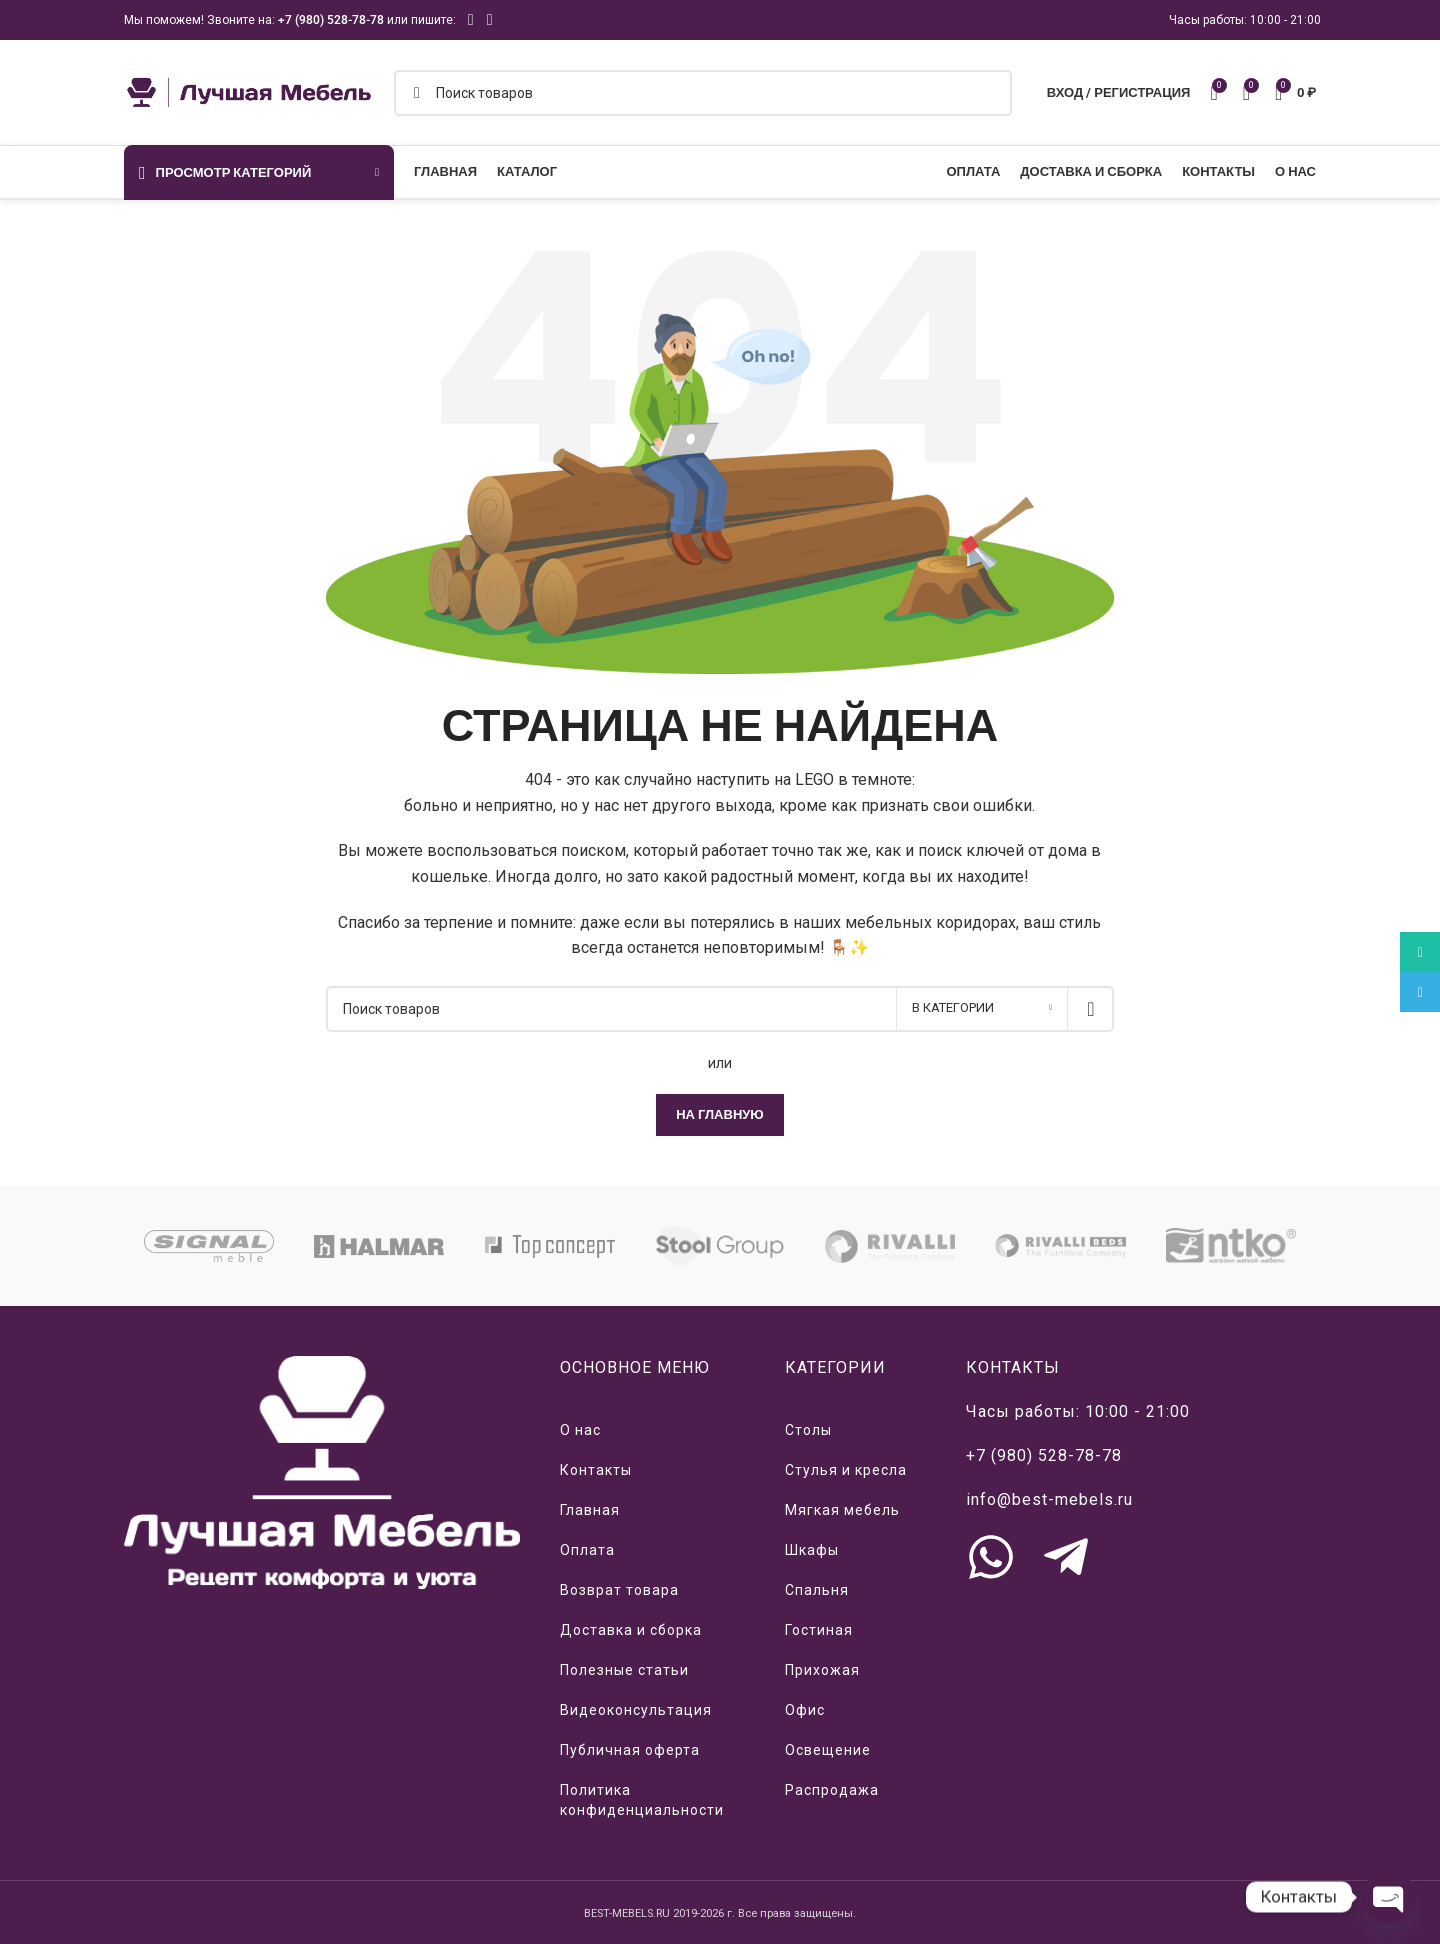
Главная (590, 1510)
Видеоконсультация (636, 1710)
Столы (808, 1430)
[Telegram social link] (489, 19)
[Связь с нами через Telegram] (1066, 1557)
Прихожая (822, 1670)
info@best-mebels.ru (1049, 1499)
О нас (580, 1430)
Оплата (587, 1550)
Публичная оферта (630, 1750)
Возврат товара (619, 1590)
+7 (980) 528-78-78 (331, 20)
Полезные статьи (624, 1670)
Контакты (596, 1470)
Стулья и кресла (846, 1470)
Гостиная (819, 1630)
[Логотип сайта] (249, 91)
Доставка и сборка (631, 1630)
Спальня (817, 1590)
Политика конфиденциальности (642, 1800)
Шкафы (812, 1550)
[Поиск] (703, 93)
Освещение (828, 1750)
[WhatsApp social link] (470, 19)
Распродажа (832, 1790)
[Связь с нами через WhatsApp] (991, 1557)
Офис (805, 1710)
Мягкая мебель (842, 1510)
